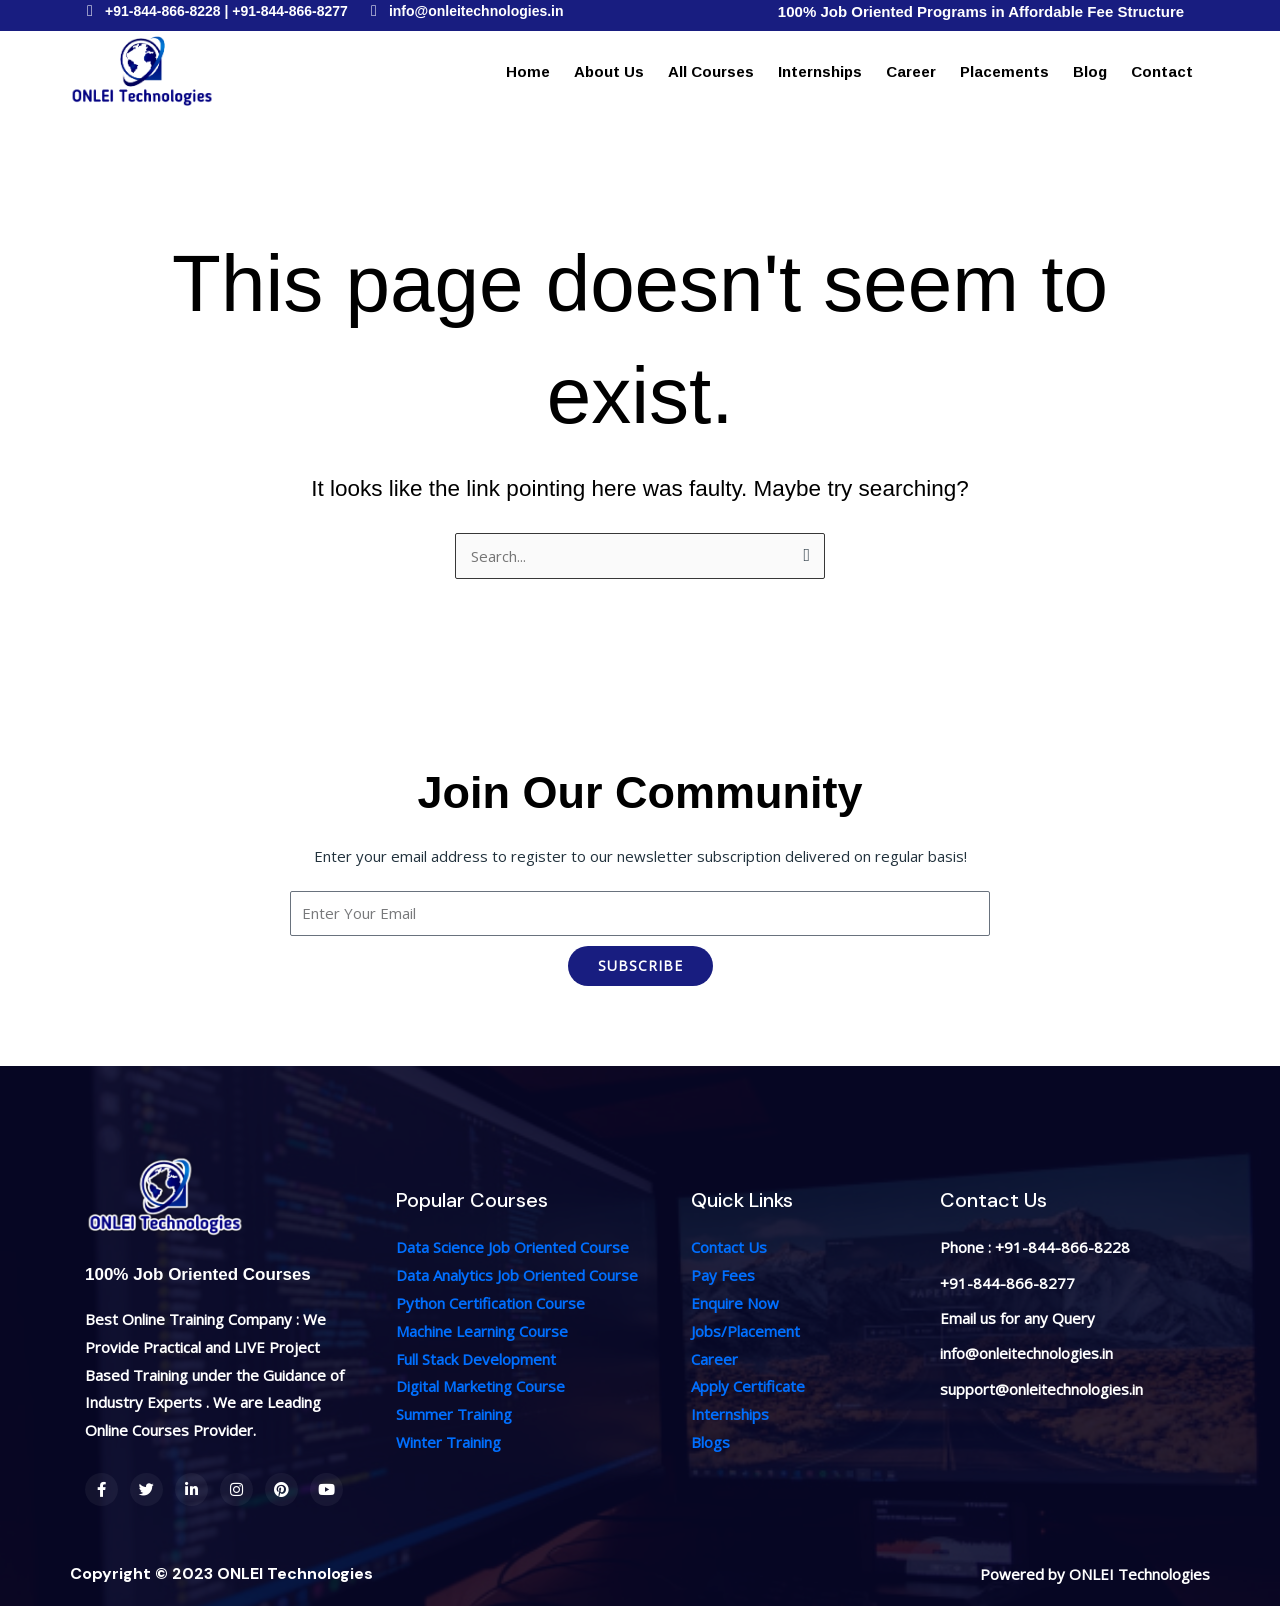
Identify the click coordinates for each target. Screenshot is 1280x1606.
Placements (1004, 71)
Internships (820, 71)
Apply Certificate (748, 1386)
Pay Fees (723, 1275)
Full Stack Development (476, 1359)
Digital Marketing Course (480, 1386)
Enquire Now (735, 1303)
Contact (1162, 71)
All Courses (711, 71)
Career (911, 71)
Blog (1090, 71)
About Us (609, 71)
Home (528, 71)
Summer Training (454, 1414)
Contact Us (729, 1247)
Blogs (710, 1442)
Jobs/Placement (745, 1331)
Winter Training (448, 1442)
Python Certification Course (490, 1303)
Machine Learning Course (482, 1331)
